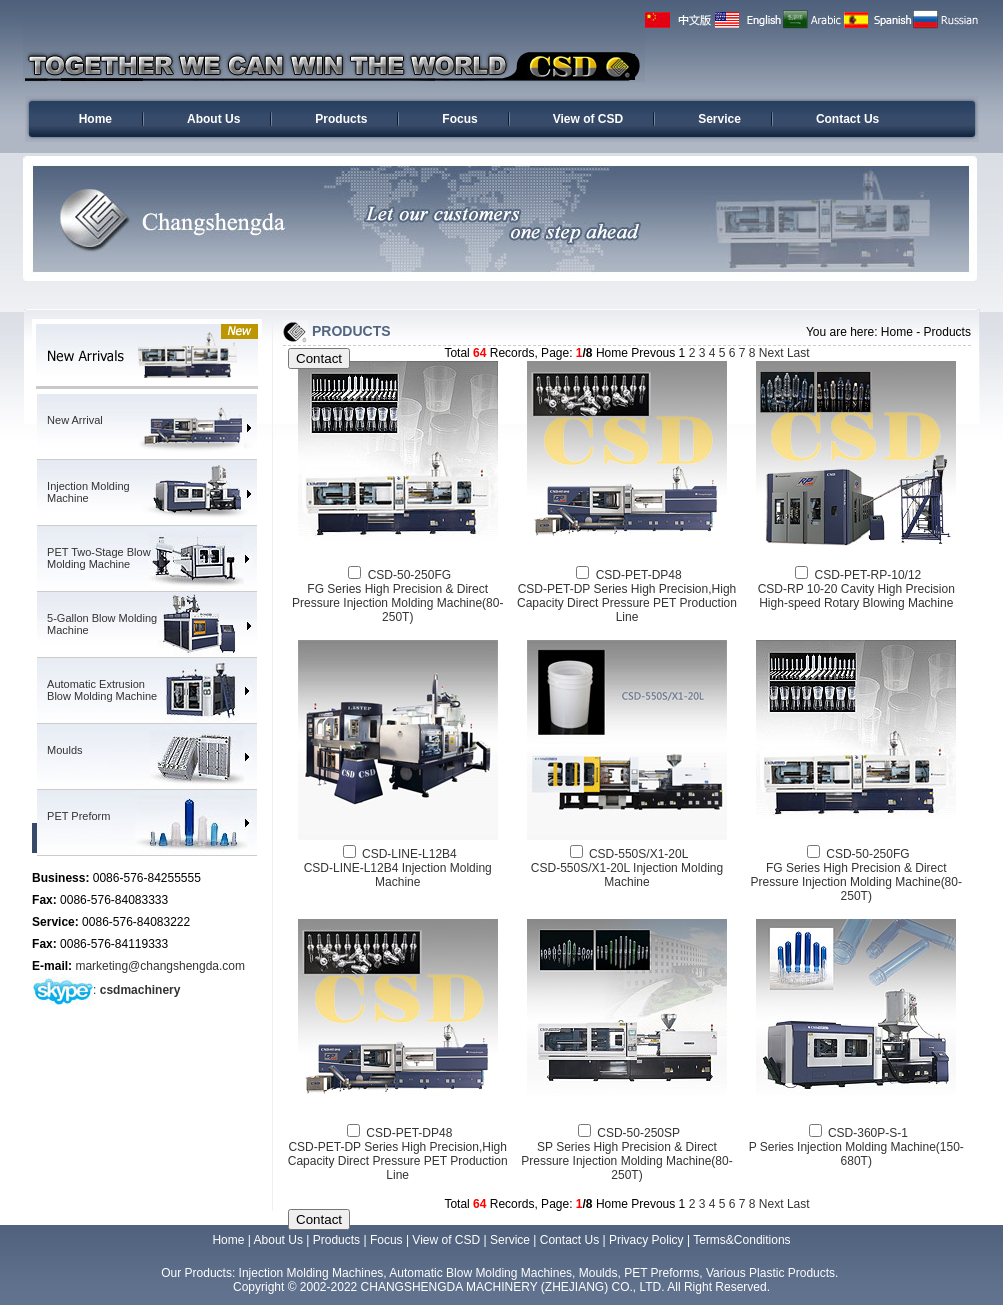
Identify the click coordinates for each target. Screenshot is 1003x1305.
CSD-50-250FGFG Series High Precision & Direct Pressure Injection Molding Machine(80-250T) (397, 596)
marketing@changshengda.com (160, 966)
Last (798, 353)
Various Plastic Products (770, 1273)
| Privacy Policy (642, 1240)
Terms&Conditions (741, 1240)
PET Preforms (661, 1273)
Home (95, 119)
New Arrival (75, 420)
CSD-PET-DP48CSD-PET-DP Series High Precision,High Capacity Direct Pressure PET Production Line (627, 596)
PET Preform (78, 816)
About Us (213, 119)
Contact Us (847, 119)
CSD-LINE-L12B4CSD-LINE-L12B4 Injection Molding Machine (398, 868)
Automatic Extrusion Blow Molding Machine (102, 690)
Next (771, 353)
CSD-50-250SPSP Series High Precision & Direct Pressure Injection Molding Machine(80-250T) (626, 1154)
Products (341, 119)
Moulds (64, 750)
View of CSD (588, 119)
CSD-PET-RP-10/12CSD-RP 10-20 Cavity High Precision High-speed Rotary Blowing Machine (856, 589)
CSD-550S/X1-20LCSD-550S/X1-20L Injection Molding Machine (627, 868)
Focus (459, 119)
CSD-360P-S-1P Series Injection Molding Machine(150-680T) (856, 1147)
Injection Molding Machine (88, 492)
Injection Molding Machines (311, 1273)
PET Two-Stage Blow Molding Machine (99, 558)
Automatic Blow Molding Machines (480, 1273)
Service (719, 119)
